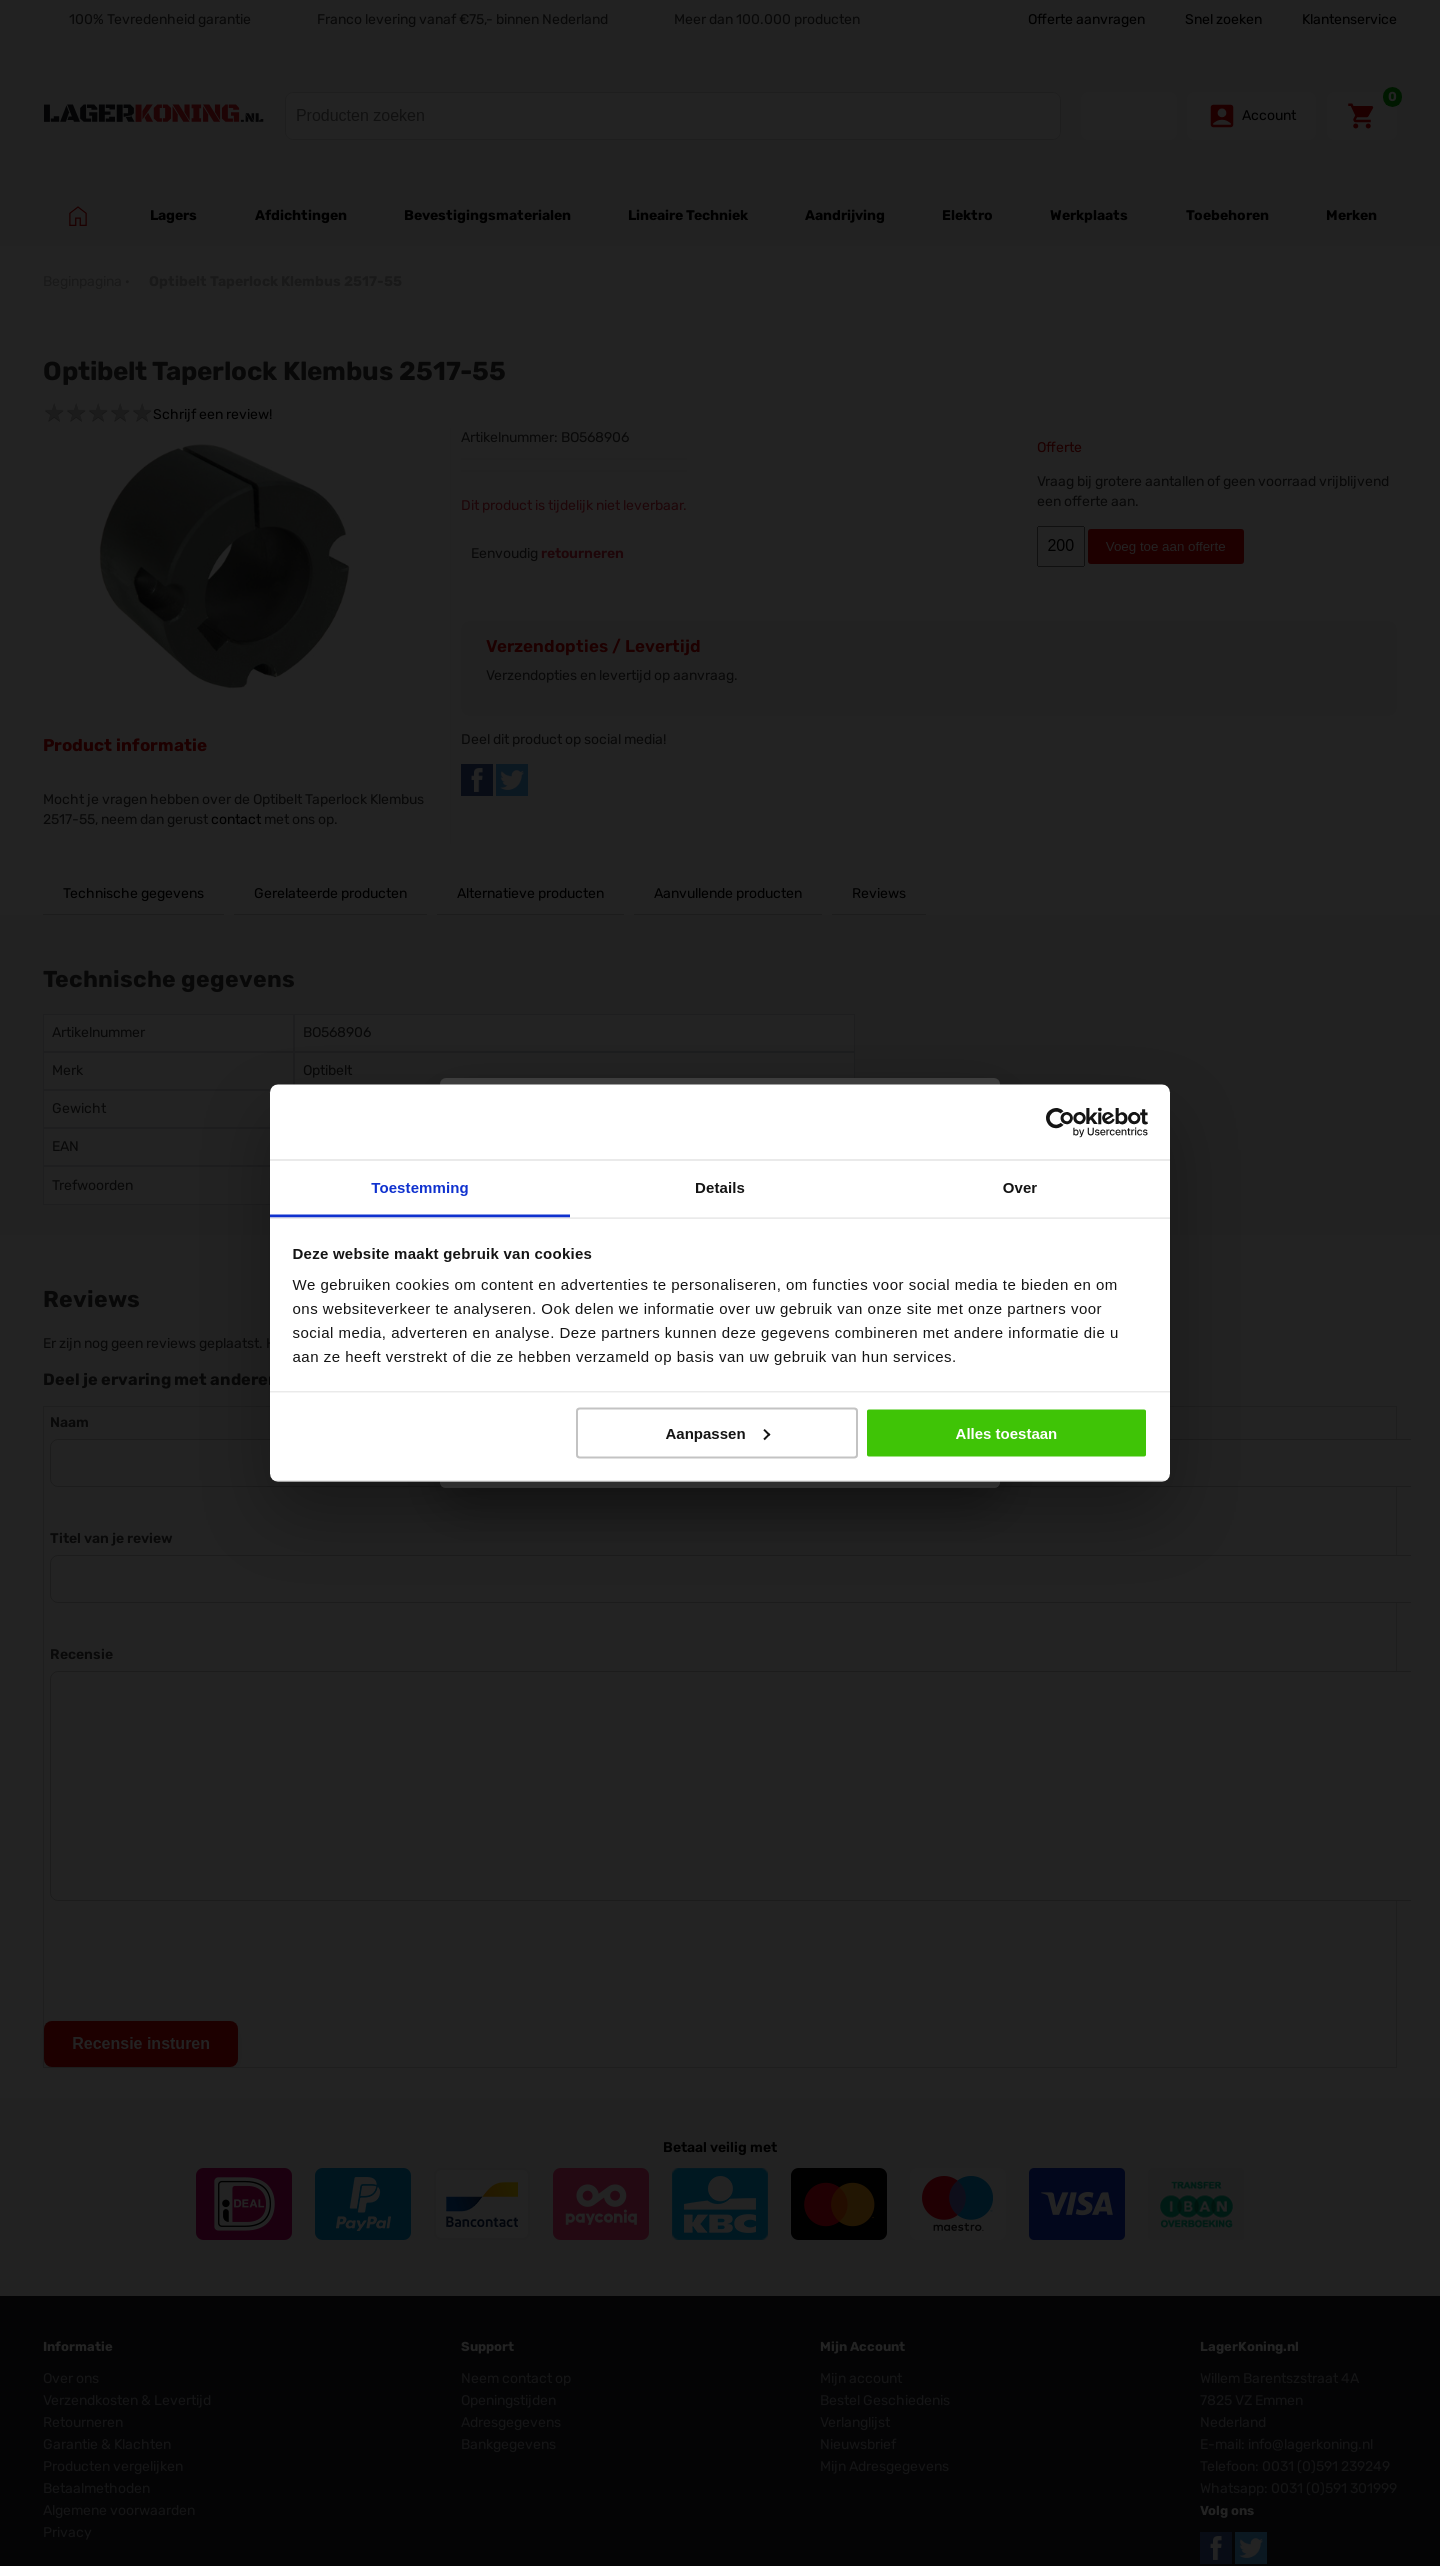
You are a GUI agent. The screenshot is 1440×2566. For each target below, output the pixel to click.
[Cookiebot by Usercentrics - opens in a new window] (1060, 1122)
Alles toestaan (1007, 1432)
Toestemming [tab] (420, 1187)
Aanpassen (718, 1432)
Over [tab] (1020, 1187)
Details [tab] (720, 1187)
